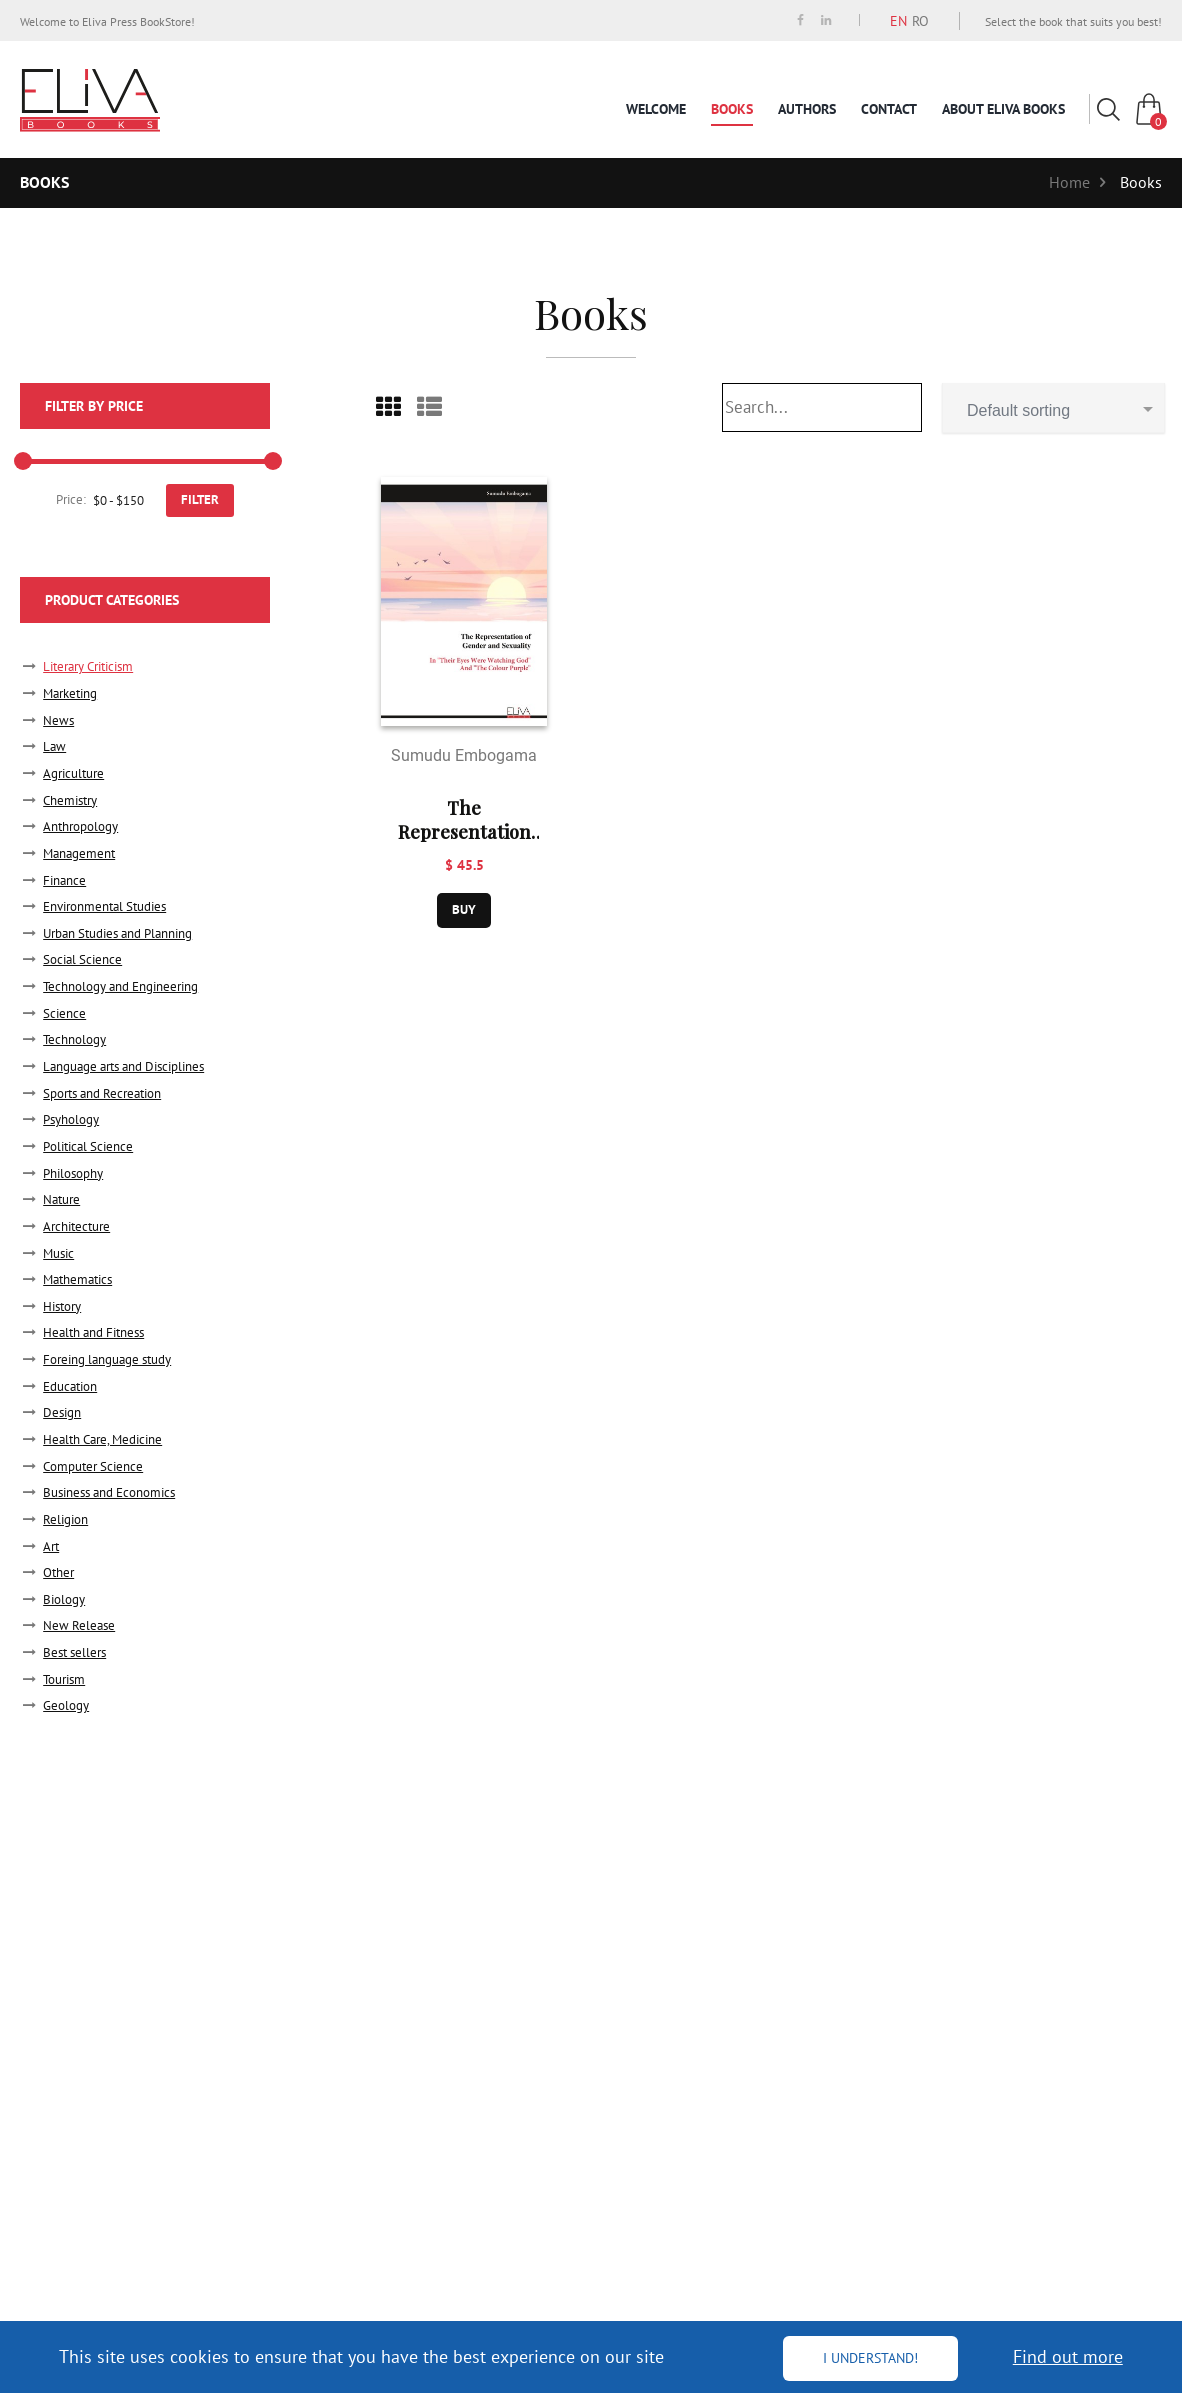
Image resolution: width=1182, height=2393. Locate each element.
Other (58, 1572)
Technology (74, 1039)
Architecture (76, 1226)
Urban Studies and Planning (117, 933)
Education (70, 1386)
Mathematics (77, 1279)
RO (920, 21)
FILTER (200, 499)
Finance (64, 880)
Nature (61, 1199)
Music (58, 1253)
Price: (71, 499)
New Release (79, 1625)
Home (1069, 182)
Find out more (1068, 2356)
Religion (65, 1519)
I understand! (870, 2358)
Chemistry (70, 800)
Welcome (656, 109)
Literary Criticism (88, 666)
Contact (889, 109)
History (62, 1306)
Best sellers (74, 1652)
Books (732, 109)
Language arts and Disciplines (123, 1066)
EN (898, 21)
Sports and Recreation (102, 1093)
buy (464, 909)
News (58, 720)
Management (79, 853)
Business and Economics (109, 1492)
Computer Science (93, 1466)
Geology (66, 1705)
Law (54, 746)
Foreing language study (107, 1359)
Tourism (64, 1679)
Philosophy (73, 1173)
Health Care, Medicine (102, 1439)
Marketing (70, 693)
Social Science (82, 959)
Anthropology (80, 826)
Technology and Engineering (120, 986)
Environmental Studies (104, 906)
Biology (64, 1599)
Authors (807, 109)
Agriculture (73, 773)
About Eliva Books (1003, 109)
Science (64, 1013)
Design (62, 1412)
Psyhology (71, 1119)
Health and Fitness (93, 1332)
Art (51, 1546)
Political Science (88, 1146)
